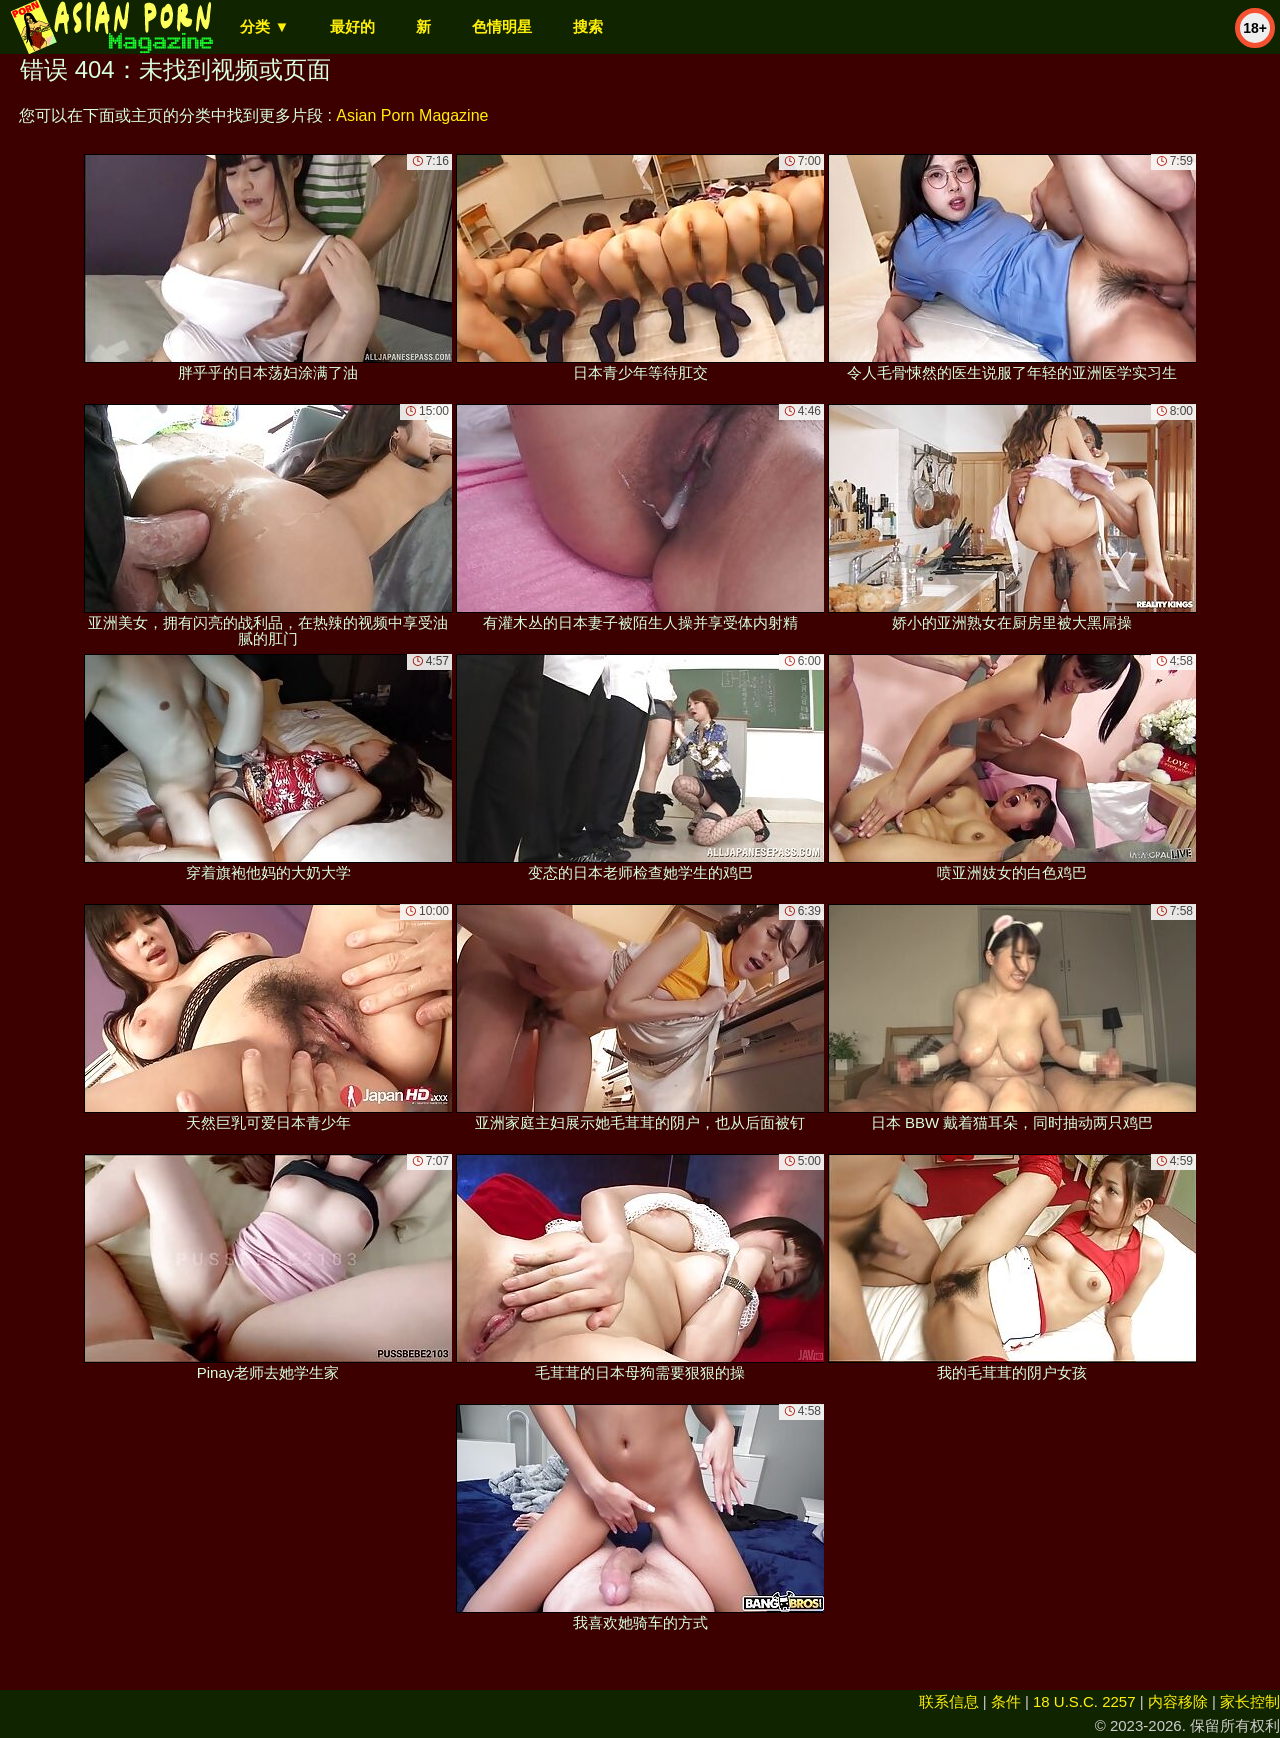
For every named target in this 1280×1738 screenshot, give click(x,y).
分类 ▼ (264, 26)
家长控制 (1250, 1701)
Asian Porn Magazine (412, 115)
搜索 (588, 26)
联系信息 (949, 1701)
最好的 (352, 26)
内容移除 (1178, 1701)
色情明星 (502, 26)
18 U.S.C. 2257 (1084, 1701)
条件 (1006, 1701)
